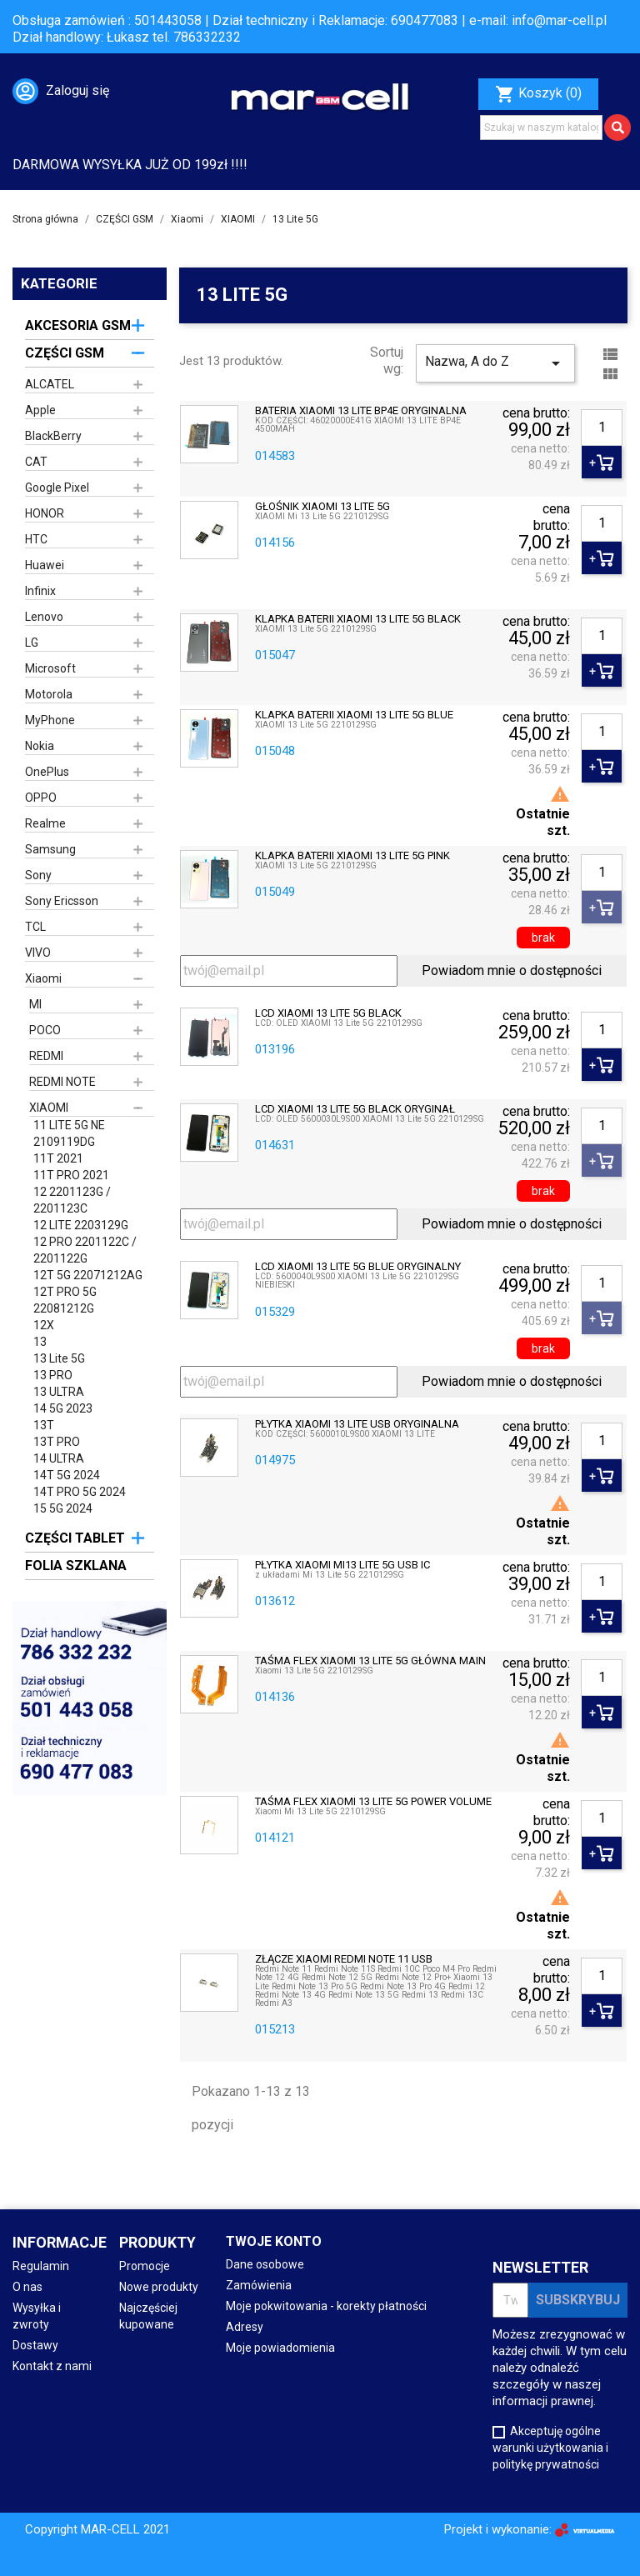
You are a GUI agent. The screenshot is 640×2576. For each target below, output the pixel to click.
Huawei (44, 565)
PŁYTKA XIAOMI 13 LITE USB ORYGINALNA (357, 1424)
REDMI (46, 1056)
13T (43, 1425)
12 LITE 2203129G (80, 1225)
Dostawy (35, 2345)
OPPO (41, 797)
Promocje (144, 2266)
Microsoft (50, 668)
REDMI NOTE (62, 1081)
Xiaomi (43, 978)
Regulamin (40, 2266)
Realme (45, 823)
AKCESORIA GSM (78, 325)
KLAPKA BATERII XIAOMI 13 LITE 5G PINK (352, 856)
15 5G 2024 (62, 1508)
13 (40, 1341)
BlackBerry (53, 436)
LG (31, 642)
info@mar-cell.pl (559, 20)
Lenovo (44, 616)
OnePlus (47, 771)
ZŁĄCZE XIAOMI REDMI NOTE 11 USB (343, 1959)
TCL (35, 926)
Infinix (40, 591)
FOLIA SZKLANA (76, 1565)
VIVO (38, 952)
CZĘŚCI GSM (64, 353)
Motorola (48, 694)
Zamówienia (259, 2285)
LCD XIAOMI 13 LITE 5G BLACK (328, 1013)
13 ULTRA (58, 1391)
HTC (36, 539)
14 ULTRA (58, 1458)
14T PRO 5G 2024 (79, 1491)
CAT (36, 461)
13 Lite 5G (59, 1358)
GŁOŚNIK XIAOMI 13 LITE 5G (322, 507)
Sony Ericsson (61, 901)
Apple (40, 410)
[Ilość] (601, 427)
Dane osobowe (265, 2264)
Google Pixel (57, 487)
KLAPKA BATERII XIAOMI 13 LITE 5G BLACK (358, 619)
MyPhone (50, 720)
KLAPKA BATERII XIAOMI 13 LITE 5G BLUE (354, 715)
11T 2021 (58, 1158)
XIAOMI (48, 1107)
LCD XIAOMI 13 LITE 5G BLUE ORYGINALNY (358, 1267)
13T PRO (56, 1441)
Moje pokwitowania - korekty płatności (326, 2306)
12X (43, 1325)
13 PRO (52, 1375)
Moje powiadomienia (280, 2347)
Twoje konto (274, 2241)
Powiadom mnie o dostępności (512, 970)
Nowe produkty (158, 2286)
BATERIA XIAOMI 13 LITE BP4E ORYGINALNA (361, 411)
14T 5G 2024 (66, 1475)
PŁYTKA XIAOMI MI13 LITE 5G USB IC (342, 1565)
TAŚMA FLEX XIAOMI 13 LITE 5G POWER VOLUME (373, 1802)
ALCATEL (49, 384)
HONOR (44, 513)
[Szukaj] (541, 127)
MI (35, 1004)
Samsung (50, 849)
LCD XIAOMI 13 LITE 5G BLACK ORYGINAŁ (355, 1109)
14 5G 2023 (62, 1408)
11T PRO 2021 (71, 1175)
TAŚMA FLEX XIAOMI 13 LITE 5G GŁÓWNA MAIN (370, 1661)
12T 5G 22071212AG (87, 1275)
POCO (45, 1030)
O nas (27, 2286)
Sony (38, 875)
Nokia (39, 746)
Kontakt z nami (52, 2366)
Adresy (244, 2326)
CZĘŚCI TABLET (75, 1538)
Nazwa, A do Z (495, 363)
